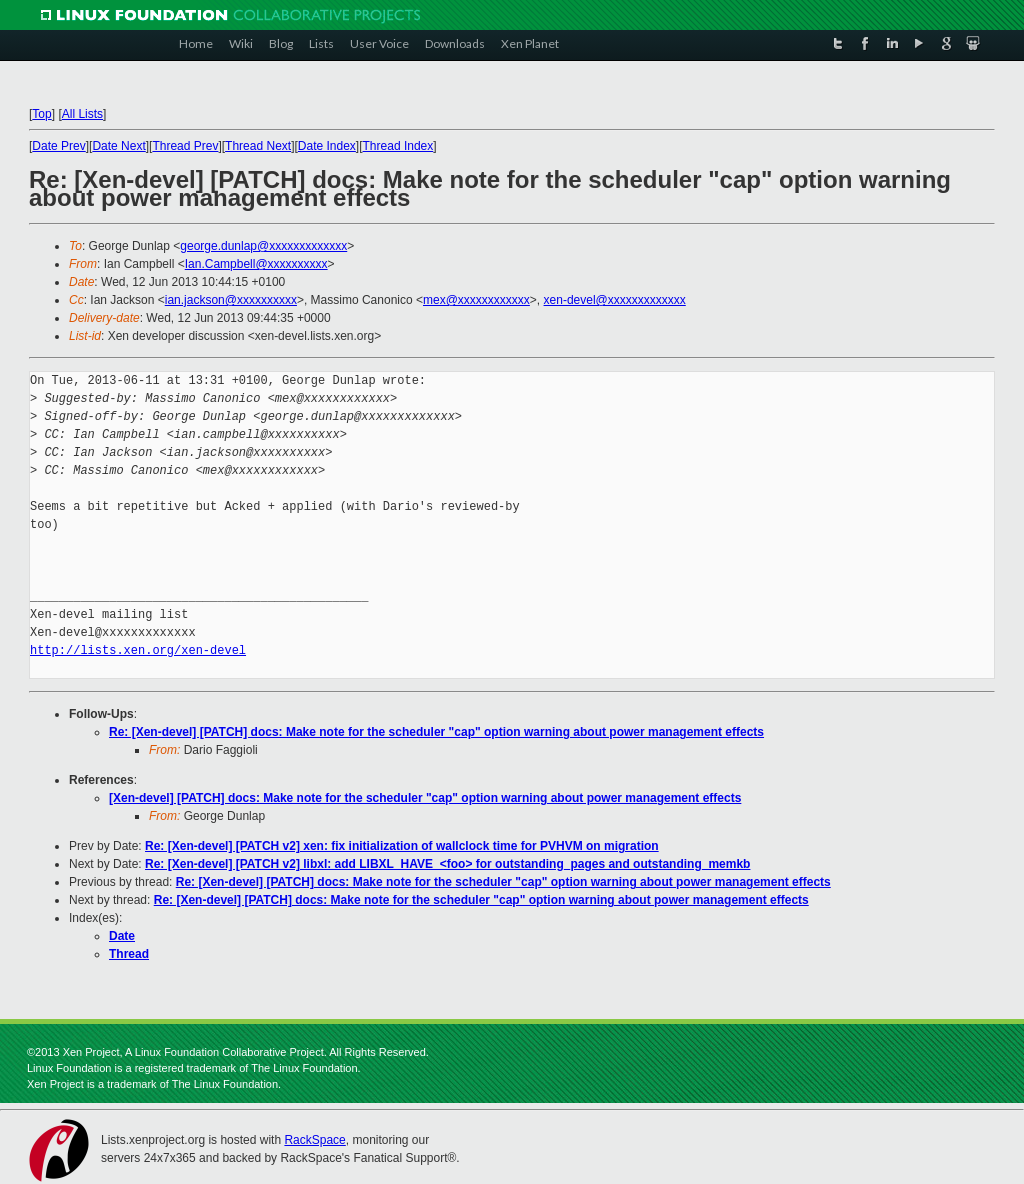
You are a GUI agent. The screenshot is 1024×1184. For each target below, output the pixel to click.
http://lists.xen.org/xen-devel (138, 650)
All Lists (82, 114)
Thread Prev (185, 146)
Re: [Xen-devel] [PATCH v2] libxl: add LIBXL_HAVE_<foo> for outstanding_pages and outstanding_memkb (447, 864)
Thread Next (258, 146)
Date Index (327, 146)
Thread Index (398, 146)
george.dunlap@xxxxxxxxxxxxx (263, 246)
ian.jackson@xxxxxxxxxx (231, 300)
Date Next (118, 146)
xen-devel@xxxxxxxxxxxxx (615, 300)
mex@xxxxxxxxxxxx (476, 300)
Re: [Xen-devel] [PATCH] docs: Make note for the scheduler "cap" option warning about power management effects (436, 732)
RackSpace (314, 1140)
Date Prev (58, 146)
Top (41, 114)
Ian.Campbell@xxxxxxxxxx (256, 264)
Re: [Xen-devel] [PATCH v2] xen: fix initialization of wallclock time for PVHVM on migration (402, 846)
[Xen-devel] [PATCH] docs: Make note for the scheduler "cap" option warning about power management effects (425, 798)
